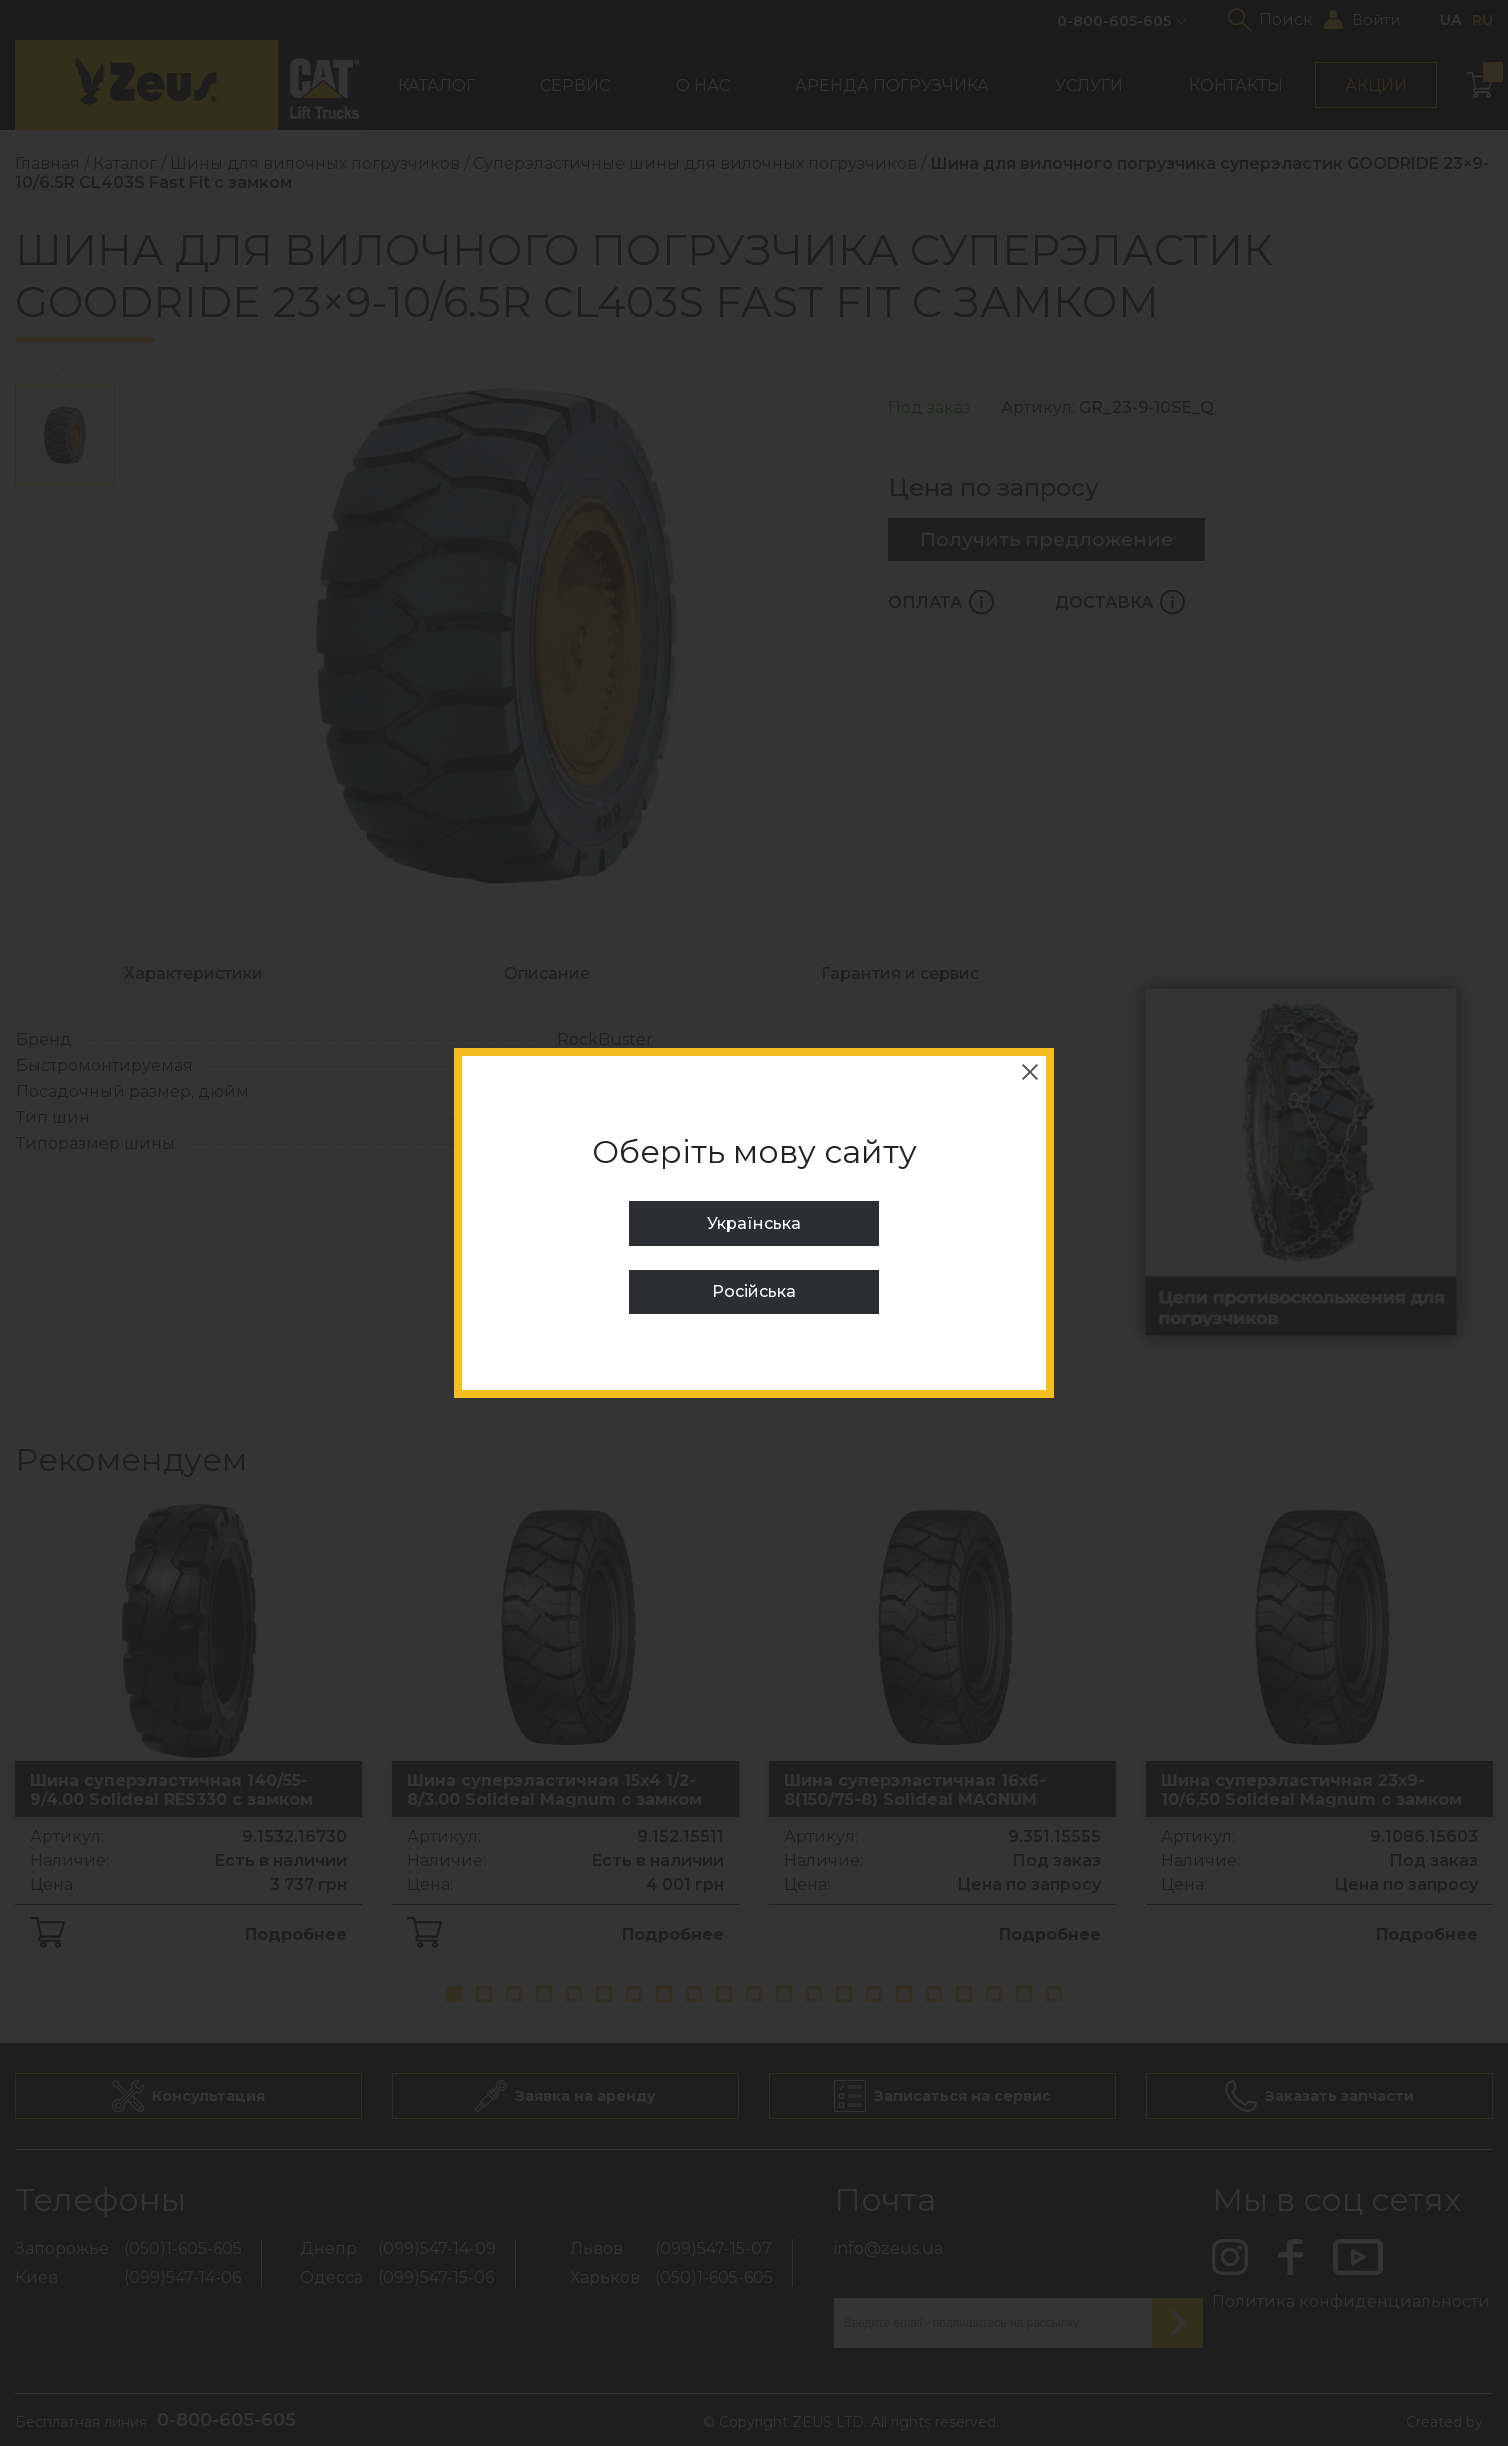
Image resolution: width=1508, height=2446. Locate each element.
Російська (754, 1291)
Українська (754, 1223)
